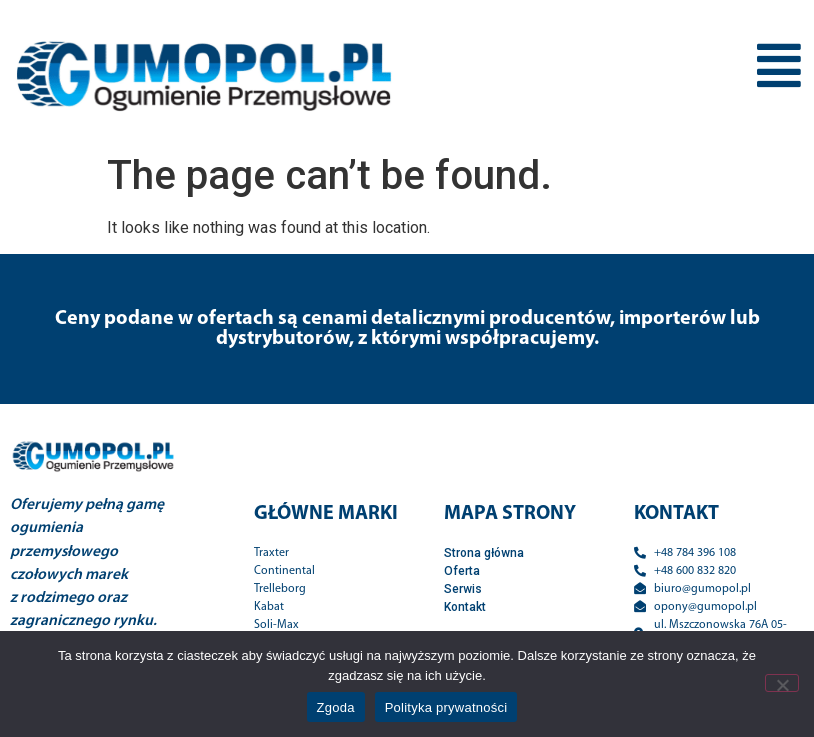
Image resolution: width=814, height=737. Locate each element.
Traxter (271, 553)
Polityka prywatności (446, 707)
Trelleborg (280, 589)
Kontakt (465, 607)
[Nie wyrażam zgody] (782, 683)
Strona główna (484, 553)
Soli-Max (276, 625)
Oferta (462, 571)
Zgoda (336, 707)
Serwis (463, 589)
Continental (284, 571)
